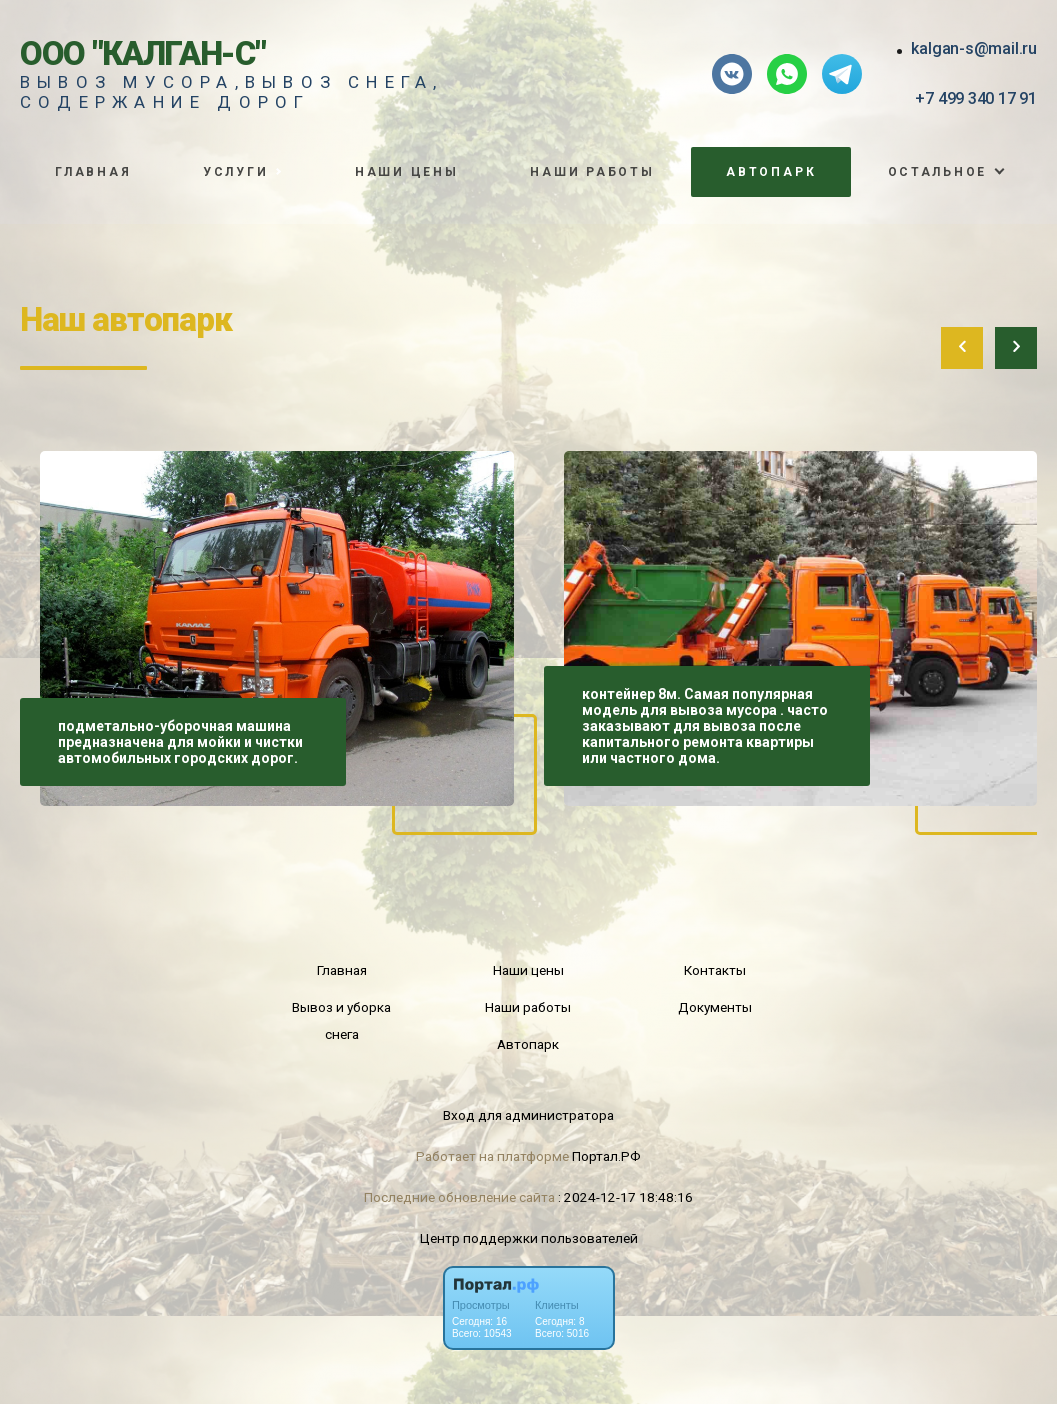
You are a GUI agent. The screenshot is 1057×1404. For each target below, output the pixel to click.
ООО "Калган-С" (143, 53)
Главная (93, 172)
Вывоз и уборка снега (341, 1020)
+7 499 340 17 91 (976, 98)
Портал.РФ (606, 1156)
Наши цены (407, 172)
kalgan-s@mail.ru (974, 48)
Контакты (715, 970)
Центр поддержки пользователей (529, 1238)
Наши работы (592, 172)
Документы (715, 1007)
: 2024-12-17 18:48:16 (625, 1197)
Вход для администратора (528, 1115)
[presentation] (962, 348)
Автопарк (771, 172)
